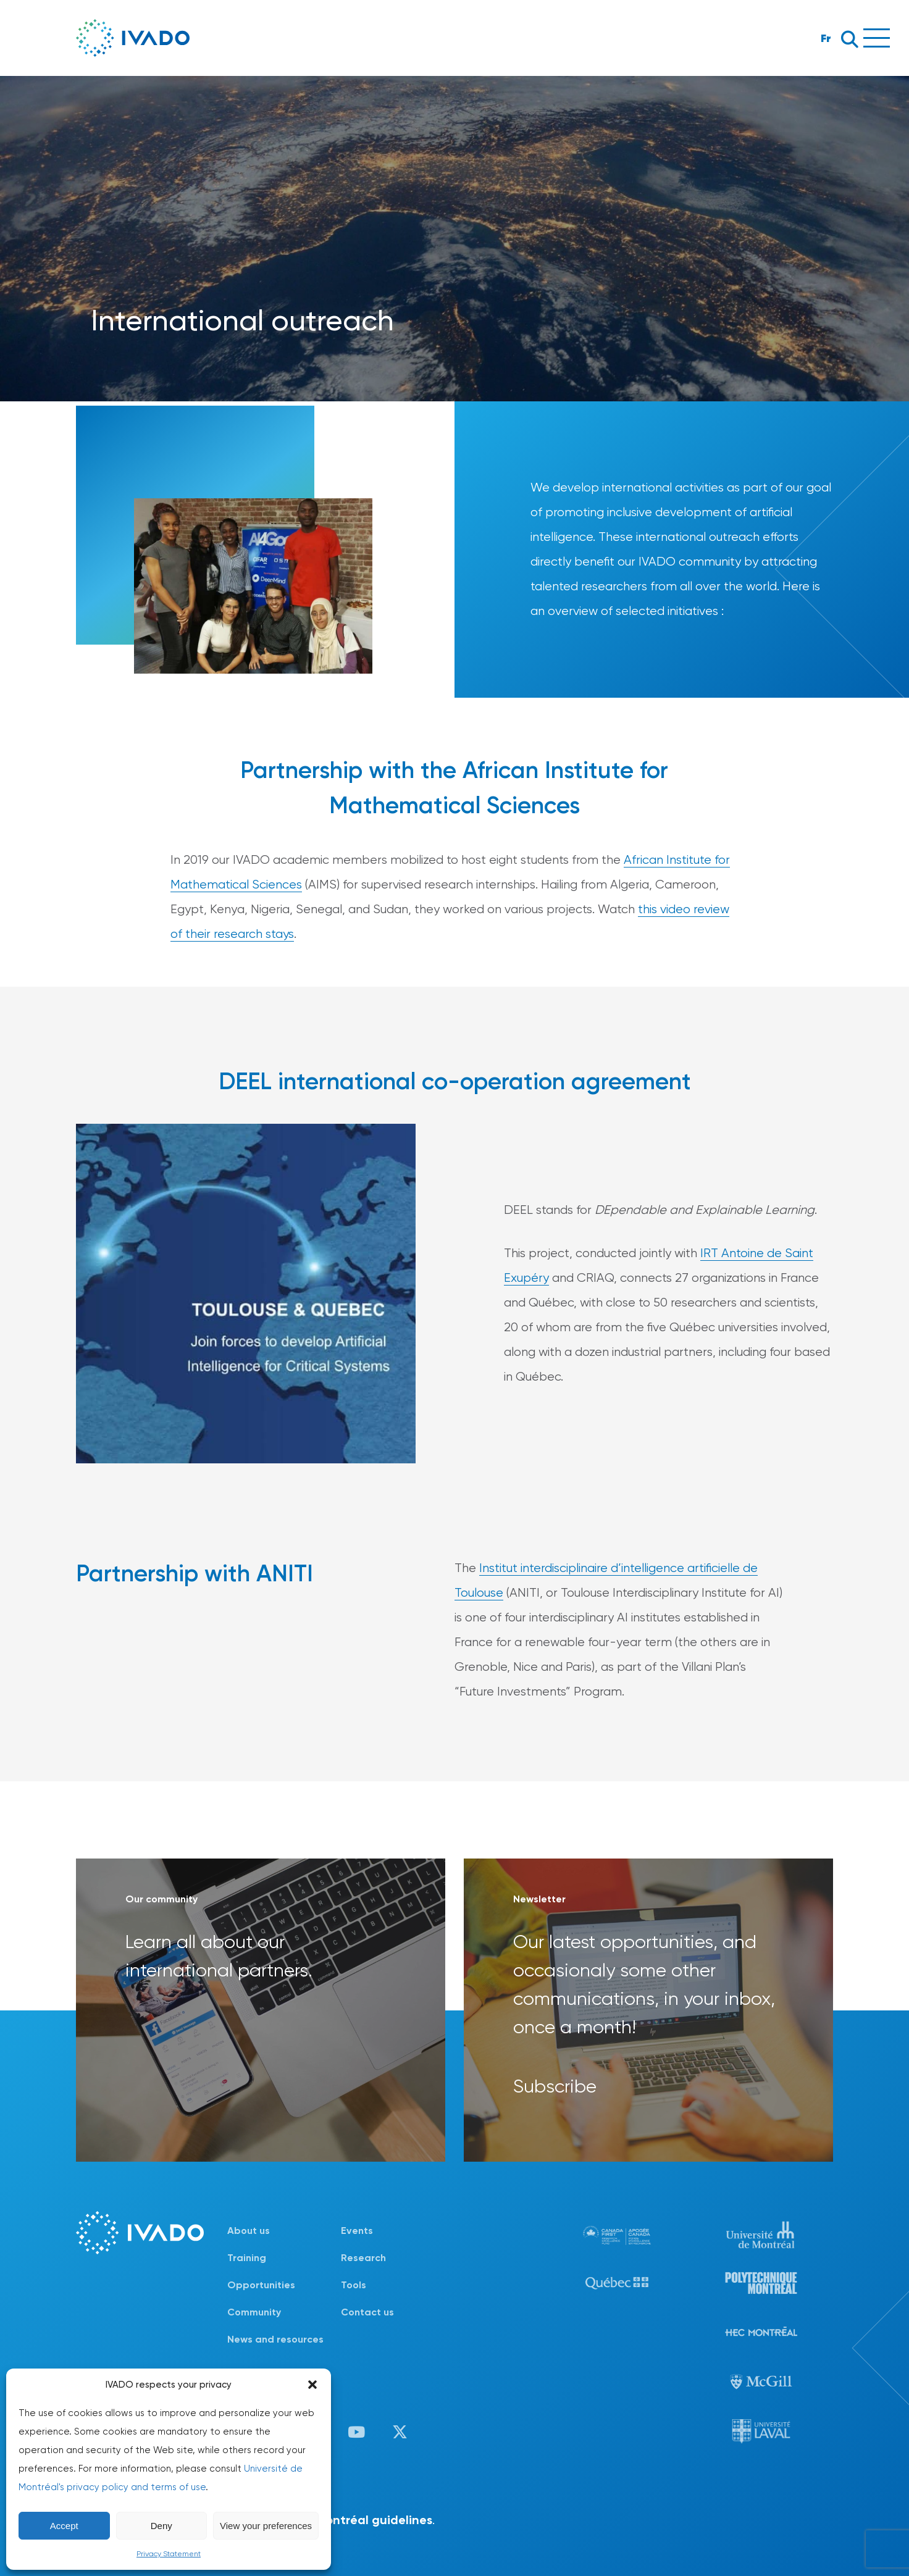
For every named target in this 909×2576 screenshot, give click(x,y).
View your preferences (266, 2525)
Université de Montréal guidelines (333, 2519)
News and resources (275, 2339)
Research (363, 2258)
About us (248, 2230)
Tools (353, 2285)
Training (246, 2258)
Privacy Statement (168, 2553)
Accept (64, 2525)
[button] (312, 2384)
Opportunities (261, 2285)
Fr (826, 38)
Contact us (367, 2312)
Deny (161, 2525)
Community (254, 2312)
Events (357, 2230)
